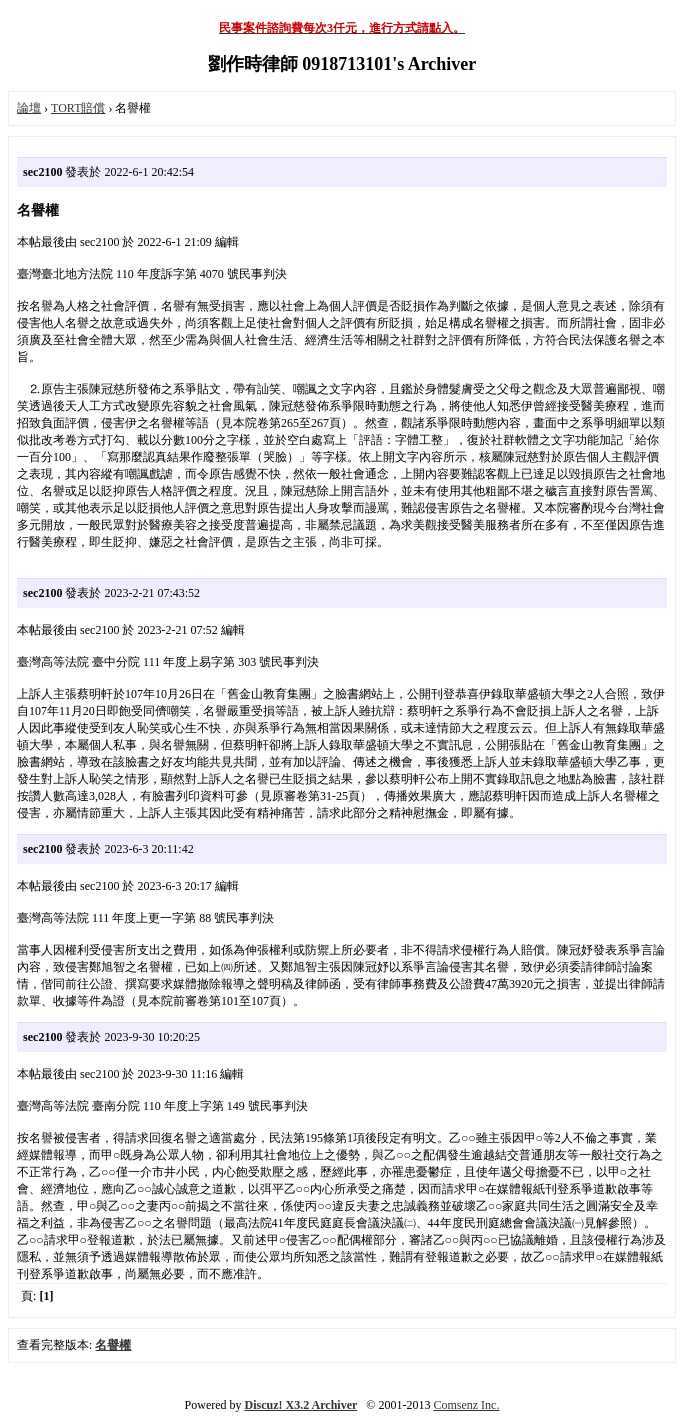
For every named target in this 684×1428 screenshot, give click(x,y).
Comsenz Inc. (466, 1405)
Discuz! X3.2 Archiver (301, 1405)
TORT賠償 (78, 108)
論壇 (29, 108)
